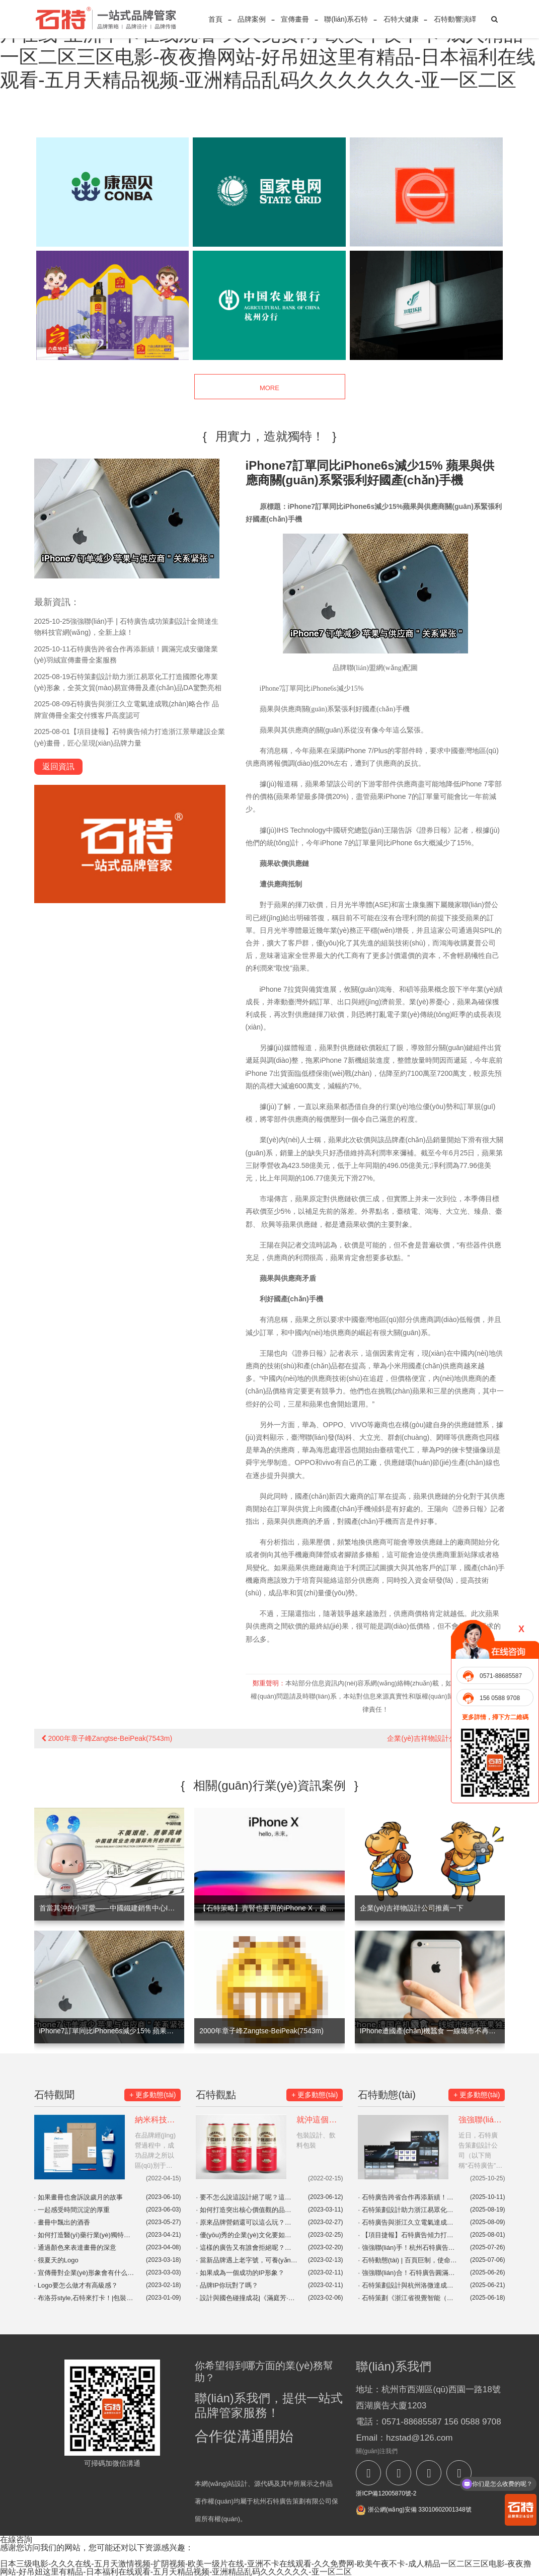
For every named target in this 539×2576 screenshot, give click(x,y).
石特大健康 (401, 19)
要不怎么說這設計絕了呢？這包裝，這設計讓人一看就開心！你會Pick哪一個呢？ (246, 2197)
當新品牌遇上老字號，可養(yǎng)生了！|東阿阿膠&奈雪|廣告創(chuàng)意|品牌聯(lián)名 (246, 2260)
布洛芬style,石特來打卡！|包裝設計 (85, 2298)
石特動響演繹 (455, 19)
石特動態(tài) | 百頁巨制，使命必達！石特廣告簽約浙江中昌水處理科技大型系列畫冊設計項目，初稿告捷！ (408, 2260)
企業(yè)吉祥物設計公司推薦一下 (442, 1738)
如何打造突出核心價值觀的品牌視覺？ (246, 2210)
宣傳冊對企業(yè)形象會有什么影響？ (85, 2272)
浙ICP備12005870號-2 (386, 2493)
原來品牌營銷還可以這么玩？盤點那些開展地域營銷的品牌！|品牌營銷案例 (246, 2222)
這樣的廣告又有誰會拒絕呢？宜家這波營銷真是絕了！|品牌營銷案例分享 (246, 2247)
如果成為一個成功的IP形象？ (240, 2272)
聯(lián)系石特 (346, 19)
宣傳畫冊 (295, 19)
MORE (269, 387)
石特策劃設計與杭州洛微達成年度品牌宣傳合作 (408, 2285)
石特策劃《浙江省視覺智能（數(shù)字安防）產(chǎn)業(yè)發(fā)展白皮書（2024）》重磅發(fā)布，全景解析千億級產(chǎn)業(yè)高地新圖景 (408, 2298)
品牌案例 (252, 19)
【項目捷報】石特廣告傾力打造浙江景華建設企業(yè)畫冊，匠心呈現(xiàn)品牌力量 (408, 2235)
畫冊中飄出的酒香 (62, 2222)
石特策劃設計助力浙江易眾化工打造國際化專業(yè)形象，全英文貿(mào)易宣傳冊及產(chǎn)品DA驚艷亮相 (408, 2210)
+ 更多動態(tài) (152, 2095)
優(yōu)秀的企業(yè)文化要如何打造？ (246, 2235)
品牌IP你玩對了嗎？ (227, 2285)
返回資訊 (58, 766)
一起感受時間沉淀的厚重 (72, 2210)
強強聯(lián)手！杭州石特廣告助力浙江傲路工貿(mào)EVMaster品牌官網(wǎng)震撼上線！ (408, 2247)
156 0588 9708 (500, 1698)
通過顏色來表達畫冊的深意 (75, 2247)
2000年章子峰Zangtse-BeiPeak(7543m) (107, 1738)
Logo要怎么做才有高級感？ (76, 2285)
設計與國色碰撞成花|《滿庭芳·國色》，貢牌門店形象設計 (246, 2298)
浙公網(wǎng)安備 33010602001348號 (413, 2510)
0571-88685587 (501, 1675)
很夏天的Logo (56, 2260)
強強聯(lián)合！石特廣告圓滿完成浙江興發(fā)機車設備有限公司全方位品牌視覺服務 (408, 2272)
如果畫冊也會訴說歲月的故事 (78, 2197)
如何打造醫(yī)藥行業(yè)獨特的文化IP (85, 2235)
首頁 (215, 19)
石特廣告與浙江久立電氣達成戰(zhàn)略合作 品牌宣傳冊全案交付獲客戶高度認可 (408, 2222)
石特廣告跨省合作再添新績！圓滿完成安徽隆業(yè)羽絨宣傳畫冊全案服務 (408, 2197)
